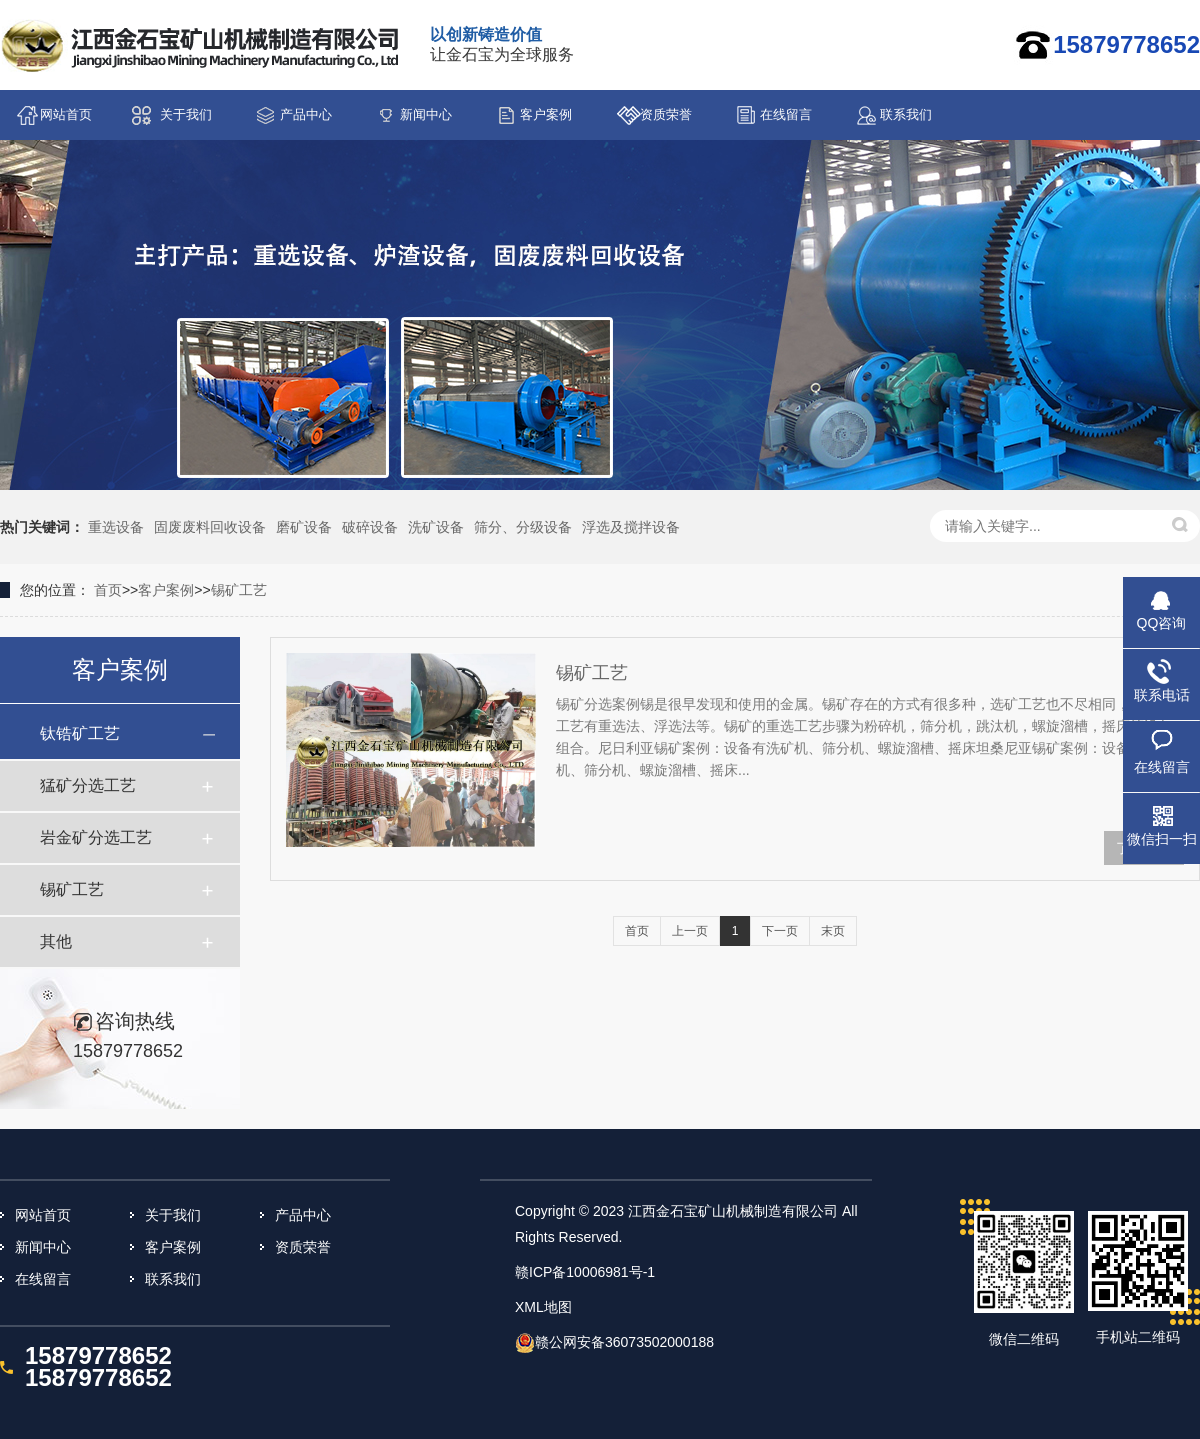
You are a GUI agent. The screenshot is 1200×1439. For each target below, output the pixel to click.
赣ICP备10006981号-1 (585, 1272)
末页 (833, 931)
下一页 (780, 931)
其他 (56, 941)
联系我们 (906, 114)
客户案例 (546, 114)
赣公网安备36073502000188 (624, 1342)
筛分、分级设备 (523, 527)
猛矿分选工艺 (88, 785)
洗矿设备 (436, 527)
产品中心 (306, 114)
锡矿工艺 (239, 590)
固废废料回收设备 (210, 527)
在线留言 (786, 114)
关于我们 (186, 114)
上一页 (690, 931)
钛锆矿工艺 (80, 733)
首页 (108, 590)
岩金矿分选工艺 (96, 837)
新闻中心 (426, 114)
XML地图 (543, 1307)
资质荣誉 (666, 114)
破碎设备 (370, 527)
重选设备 (116, 527)
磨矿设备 (304, 527)
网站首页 (66, 114)
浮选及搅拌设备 (631, 527)
